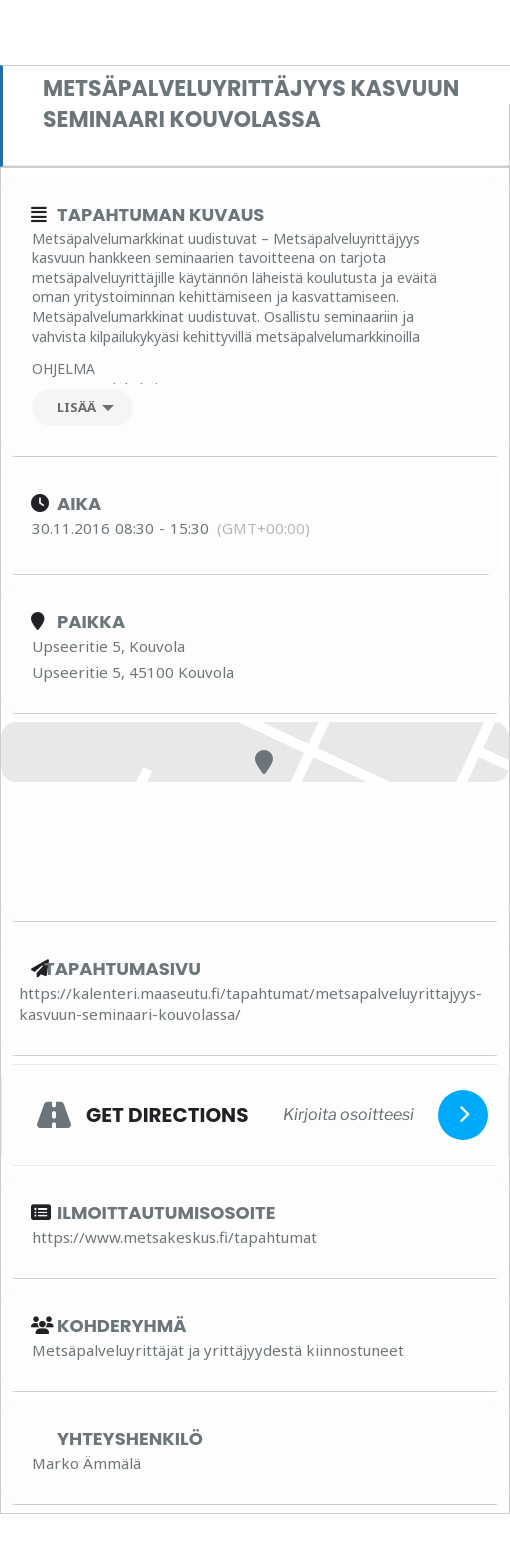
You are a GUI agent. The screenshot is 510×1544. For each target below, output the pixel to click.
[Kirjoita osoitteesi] (348, 1114)
